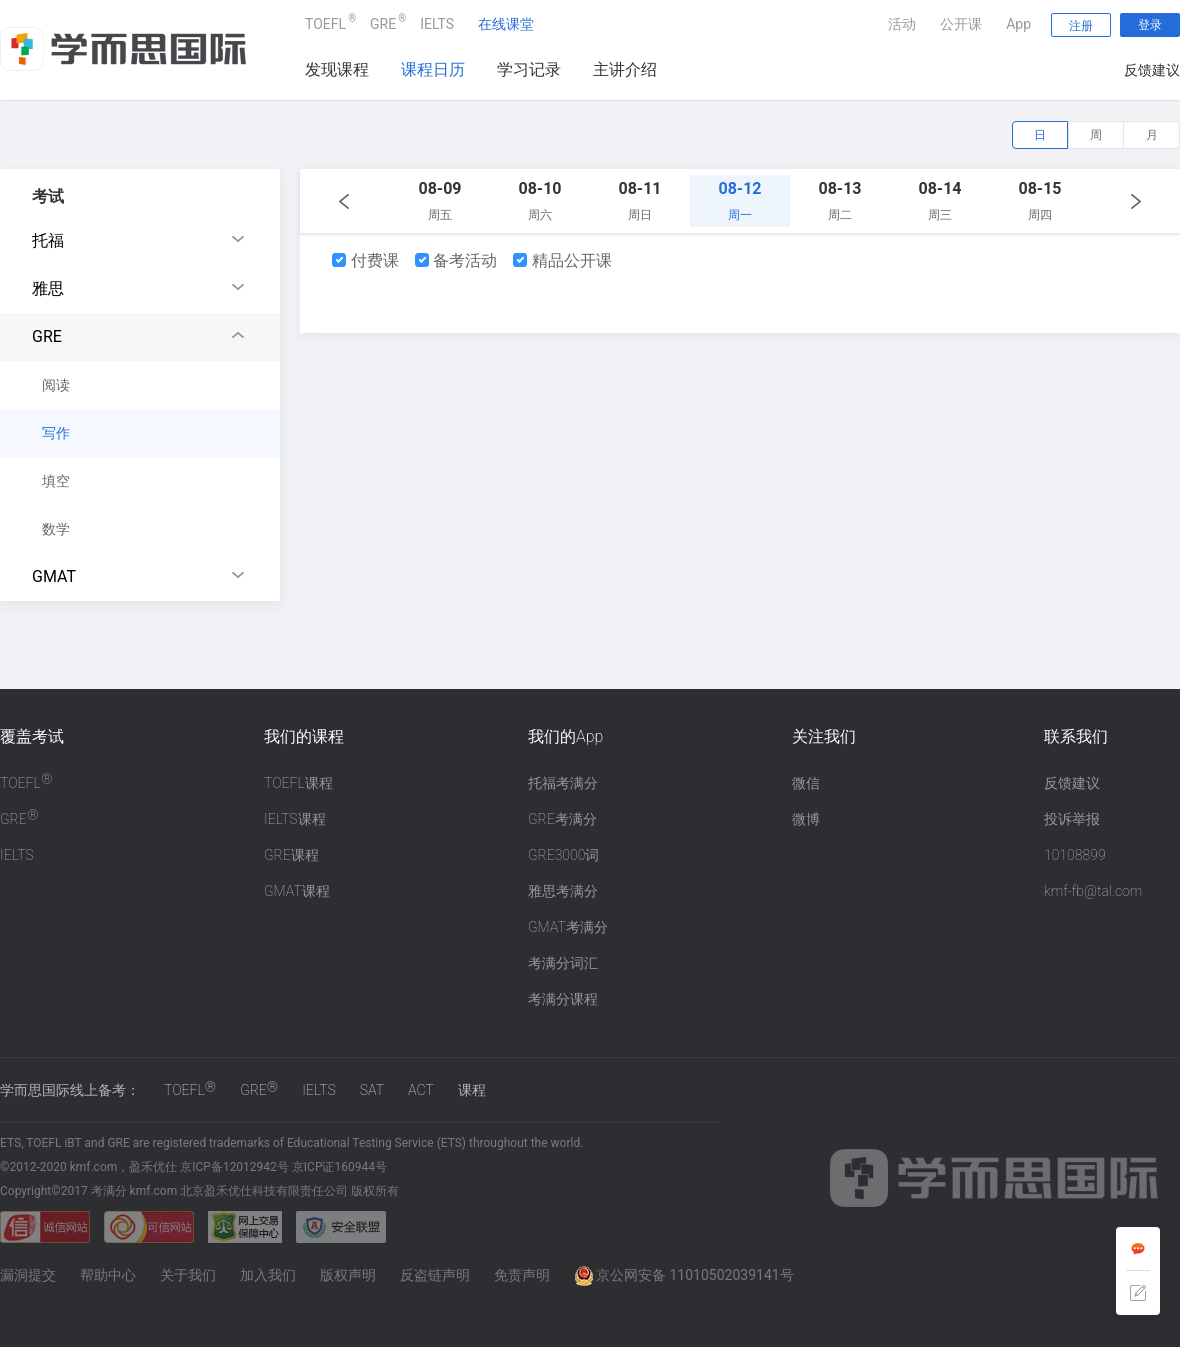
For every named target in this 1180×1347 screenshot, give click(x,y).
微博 (806, 819)
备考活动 (456, 260)
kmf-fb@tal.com (1093, 891)
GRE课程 (291, 855)
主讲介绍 (625, 69)
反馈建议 (1152, 70)
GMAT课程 (297, 891)
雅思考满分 (563, 891)
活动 (902, 24)
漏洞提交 (28, 1275)
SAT (372, 1090)
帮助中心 (108, 1275)
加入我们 (268, 1275)
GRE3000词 (563, 855)
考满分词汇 (563, 963)
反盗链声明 (435, 1275)
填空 (56, 481)
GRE (383, 21)
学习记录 (529, 69)
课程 (472, 1090)
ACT (421, 1090)
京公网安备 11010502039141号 (684, 1275)
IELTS (437, 24)
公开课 (961, 24)
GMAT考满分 (568, 927)
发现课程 (337, 69)
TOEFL (325, 21)
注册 (1081, 26)
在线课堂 (506, 24)
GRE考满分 (562, 819)
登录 (1150, 25)
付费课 (365, 260)
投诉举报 (1072, 819)
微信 (806, 783)
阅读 (56, 385)
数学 (56, 529)
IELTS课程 (295, 819)
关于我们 (188, 1275)
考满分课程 (563, 999)
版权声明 (348, 1275)
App (1018, 24)
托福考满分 (563, 783)
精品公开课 (562, 260)
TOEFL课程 (298, 783)
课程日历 (433, 69)
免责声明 (522, 1275)
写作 (56, 433)
